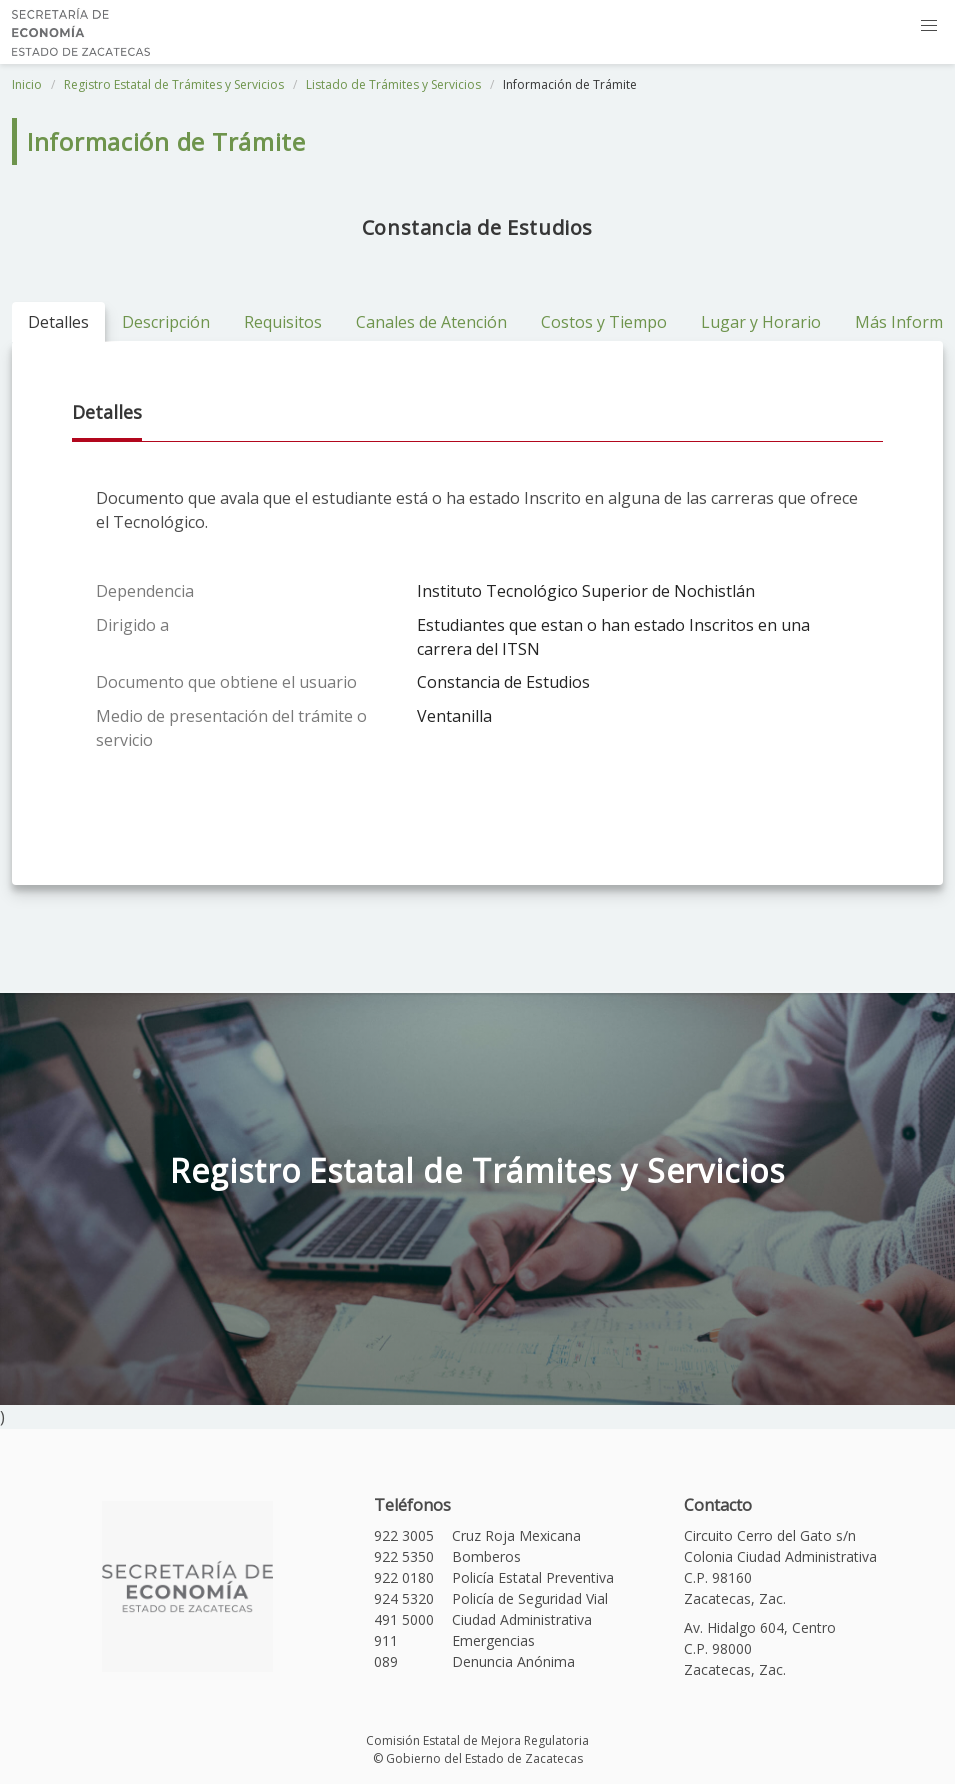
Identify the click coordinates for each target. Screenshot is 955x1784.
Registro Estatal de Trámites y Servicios (174, 84)
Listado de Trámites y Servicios (393, 84)
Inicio (27, 84)
